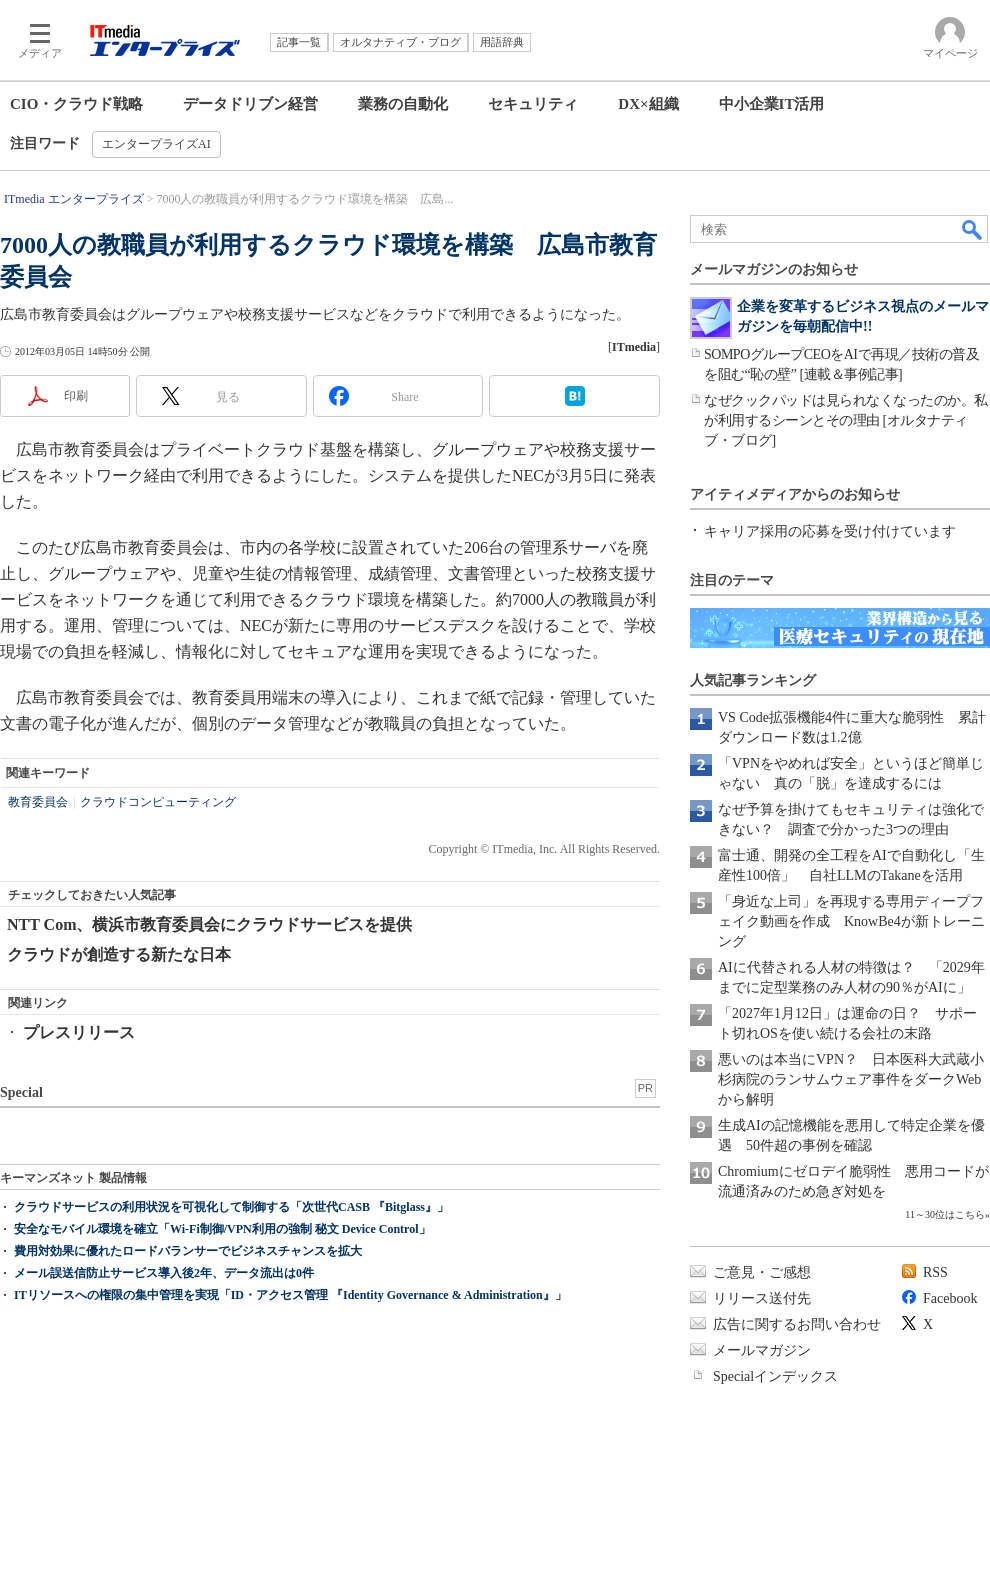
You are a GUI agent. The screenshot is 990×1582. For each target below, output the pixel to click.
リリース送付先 (762, 1298)
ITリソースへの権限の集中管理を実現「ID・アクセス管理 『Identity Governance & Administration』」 (290, 1295)
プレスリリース (79, 1032)
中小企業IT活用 (772, 104)
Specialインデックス (775, 1376)
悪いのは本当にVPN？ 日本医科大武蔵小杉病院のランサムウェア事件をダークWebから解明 (851, 1079)
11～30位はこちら (945, 1214)
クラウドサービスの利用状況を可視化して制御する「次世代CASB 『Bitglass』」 (231, 1207)
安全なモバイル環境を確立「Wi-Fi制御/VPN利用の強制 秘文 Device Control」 (222, 1229)
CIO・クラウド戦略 (76, 104)
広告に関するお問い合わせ (797, 1324)
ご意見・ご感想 (762, 1272)
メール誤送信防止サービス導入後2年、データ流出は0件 (164, 1273)
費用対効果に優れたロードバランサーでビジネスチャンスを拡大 (188, 1251)
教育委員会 (38, 802)
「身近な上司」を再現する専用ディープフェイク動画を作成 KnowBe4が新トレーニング (851, 921)
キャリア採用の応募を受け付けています (830, 531)
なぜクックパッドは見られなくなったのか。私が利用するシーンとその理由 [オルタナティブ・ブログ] (846, 420)
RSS (935, 1272)
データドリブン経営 (250, 104)
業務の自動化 (403, 104)
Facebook (950, 1298)
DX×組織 (648, 104)
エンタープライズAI (156, 144)
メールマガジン (762, 1350)
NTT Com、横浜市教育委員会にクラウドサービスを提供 (210, 924)
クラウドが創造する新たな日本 (119, 954)
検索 (973, 229)
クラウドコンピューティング (158, 802)
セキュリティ (533, 104)
